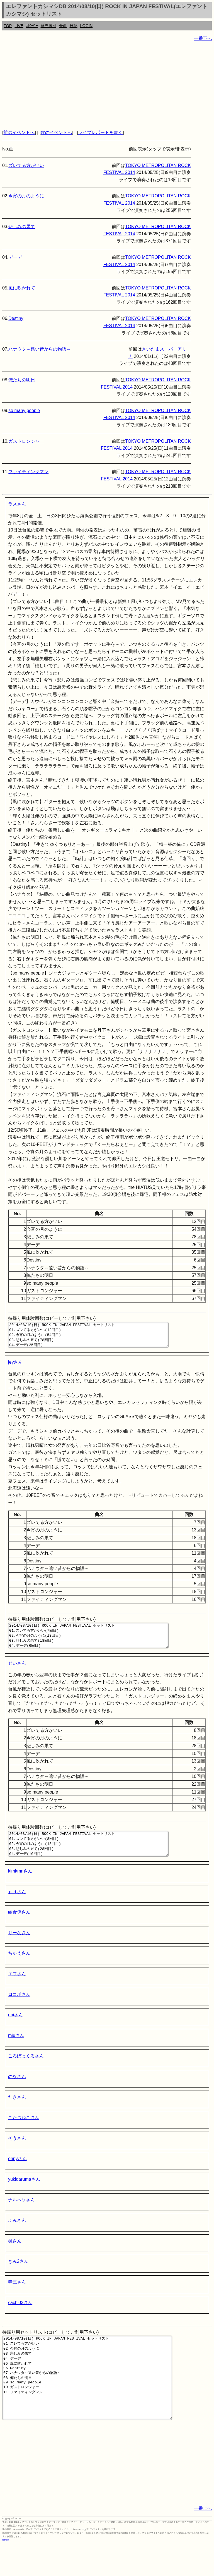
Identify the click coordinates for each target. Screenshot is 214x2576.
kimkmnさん (20, 1886)
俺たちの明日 (21, 379)
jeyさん (15, 1367)
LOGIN (86, 25)
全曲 (63, 25)
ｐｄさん (17, 1906)
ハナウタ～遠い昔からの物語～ (39, 349)
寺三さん (17, 2297)
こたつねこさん (23, 2132)
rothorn (5, 2571)
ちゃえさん (19, 1968)
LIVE (18, 25)
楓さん (14, 2256)
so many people (24, 410)
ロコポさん (19, 2009)
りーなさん (19, 1947)
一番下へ (203, 38)
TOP (8, 25)
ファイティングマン (28, 471)
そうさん (17, 2153)
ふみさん (17, 2235)
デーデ (15, 257)
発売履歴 (48, 25)
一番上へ (203, 2540)
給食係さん (19, 1927)
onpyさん (17, 2173)
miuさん (16, 2050)
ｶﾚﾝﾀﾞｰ (32, 25)
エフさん (17, 1988)
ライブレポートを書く (100, 132)
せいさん (17, 1673)
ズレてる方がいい (26, 165)
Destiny (15, 318)
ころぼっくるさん (26, 2071)
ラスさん (17, 504)
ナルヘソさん (21, 2215)
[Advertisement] (107, 85)
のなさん (17, 2091)
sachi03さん (20, 2317)
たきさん (17, 2112)
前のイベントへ (19, 132)
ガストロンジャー (26, 441)
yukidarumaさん (24, 2194)
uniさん (15, 2029)
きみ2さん (18, 2276)
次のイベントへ (56, 132)
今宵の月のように (26, 195)
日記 (73, 25)
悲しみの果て (21, 226)
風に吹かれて (21, 288)
